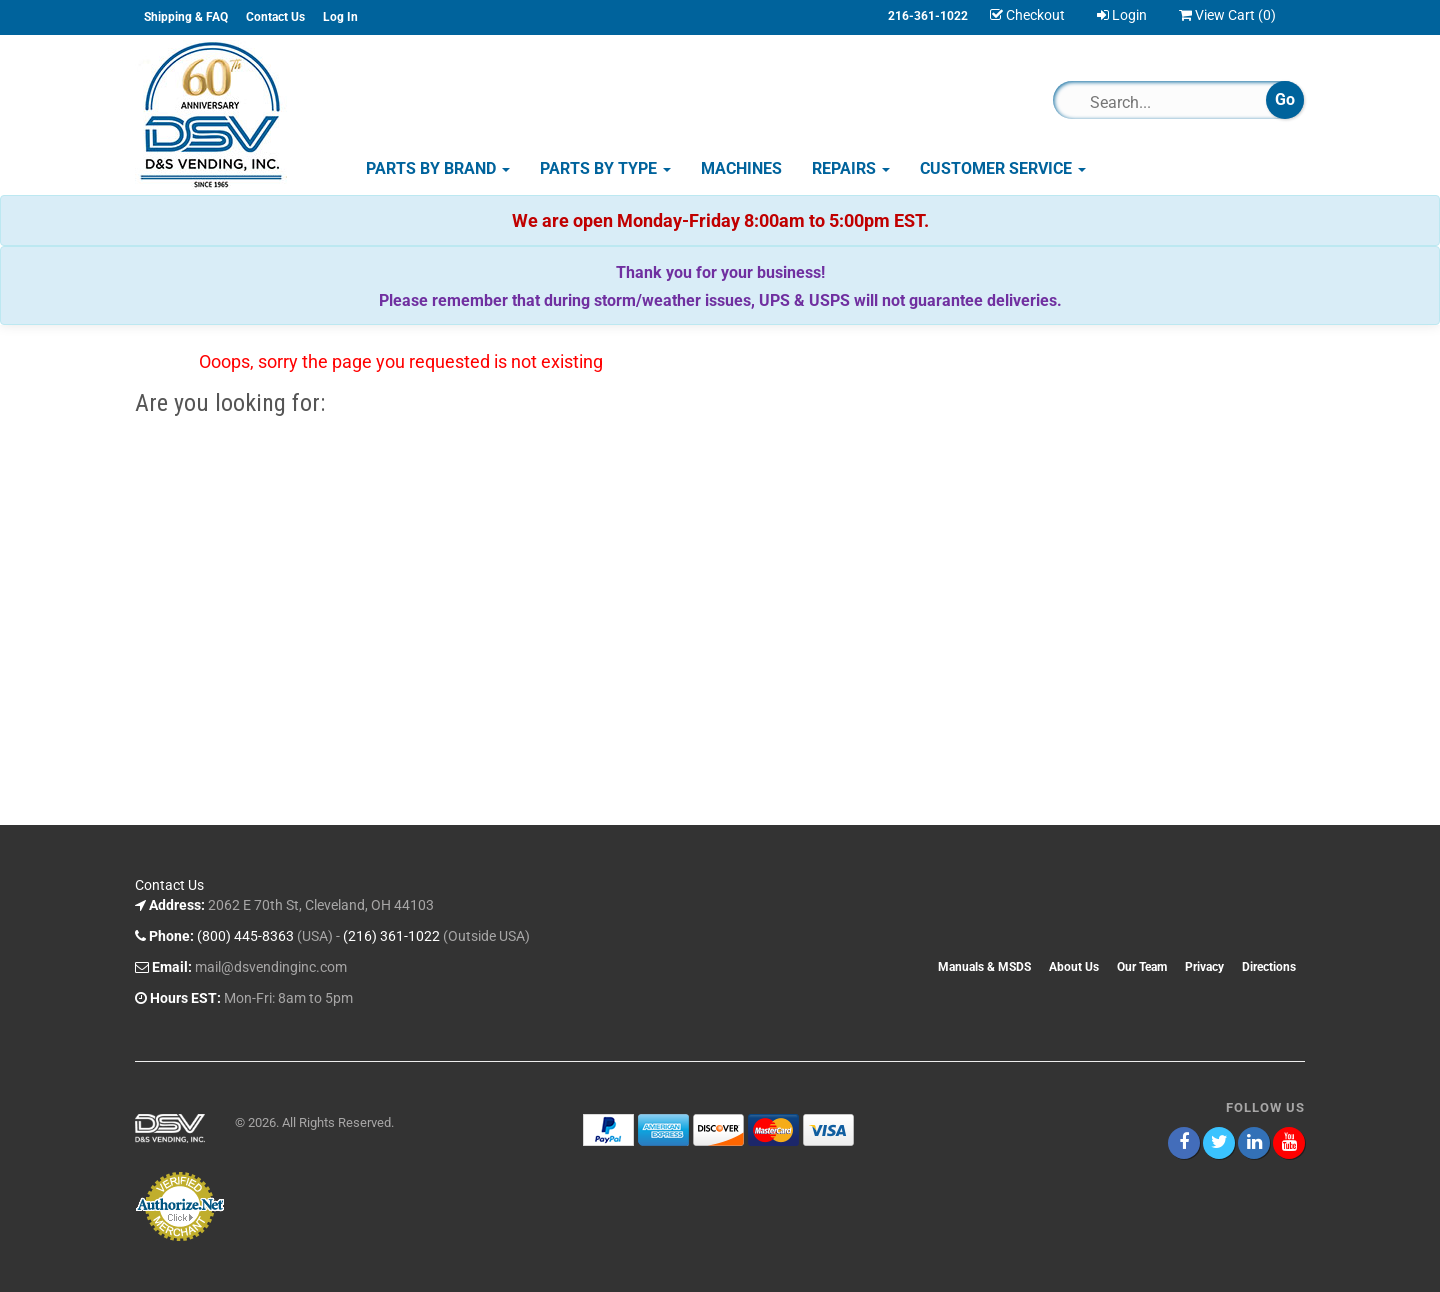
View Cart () (1227, 15)
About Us (1074, 967)
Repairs (851, 168)
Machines (741, 168)
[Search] (1168, 102)
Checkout (1027, 15)
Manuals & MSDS (984, 967)
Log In (340, 17)
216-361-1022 (928, 16)
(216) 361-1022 (391, 936)
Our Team (1142, 967)
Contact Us (275, 17)
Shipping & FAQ (186, 17)
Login (1122, 15)
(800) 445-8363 (245, 936)
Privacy (1204, 967)
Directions (1269, 967)
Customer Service (1003, 168)
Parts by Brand (438, 168)
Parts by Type (605, 168)
